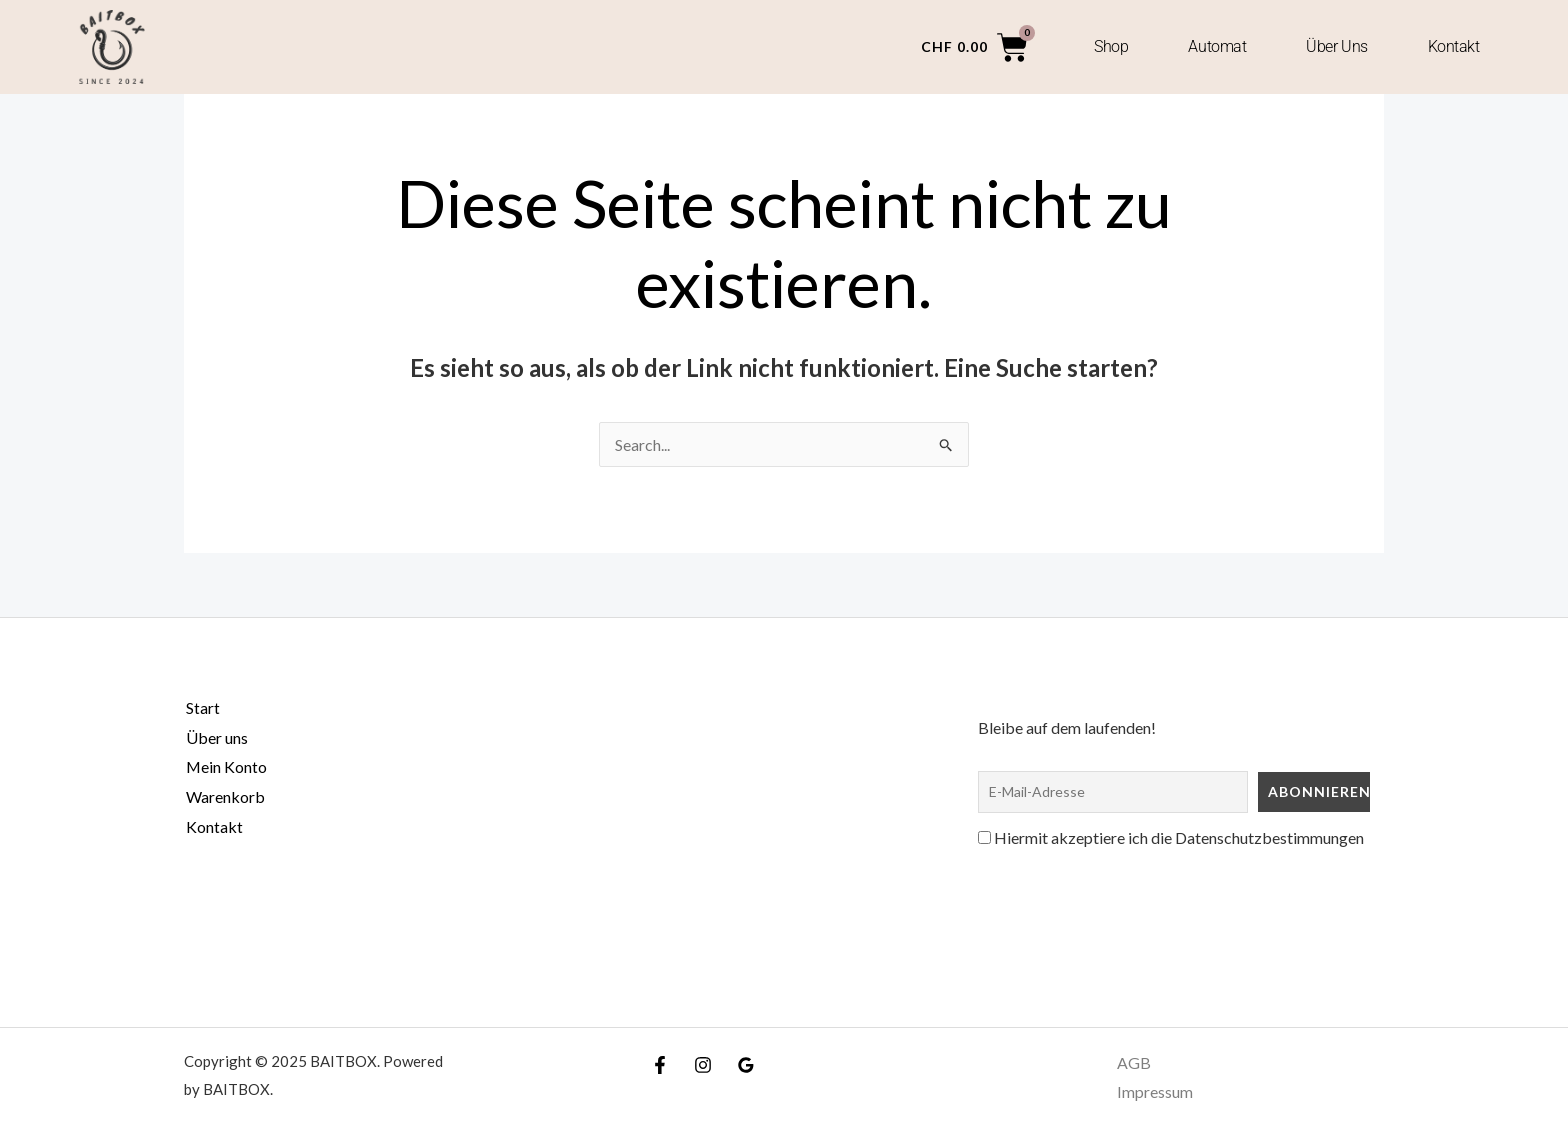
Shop (1111, 46)
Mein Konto (225, 766)
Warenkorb (223, 796)
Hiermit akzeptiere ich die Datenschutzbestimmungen (1171, 837)
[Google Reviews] (746, 1065)
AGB (1134, 1062)
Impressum (1155, 1092)
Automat (1217, 46)
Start (201, 707)
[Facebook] (660, 1065)
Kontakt (1454, 46)
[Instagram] (703, 1065)
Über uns (1336, 46)
